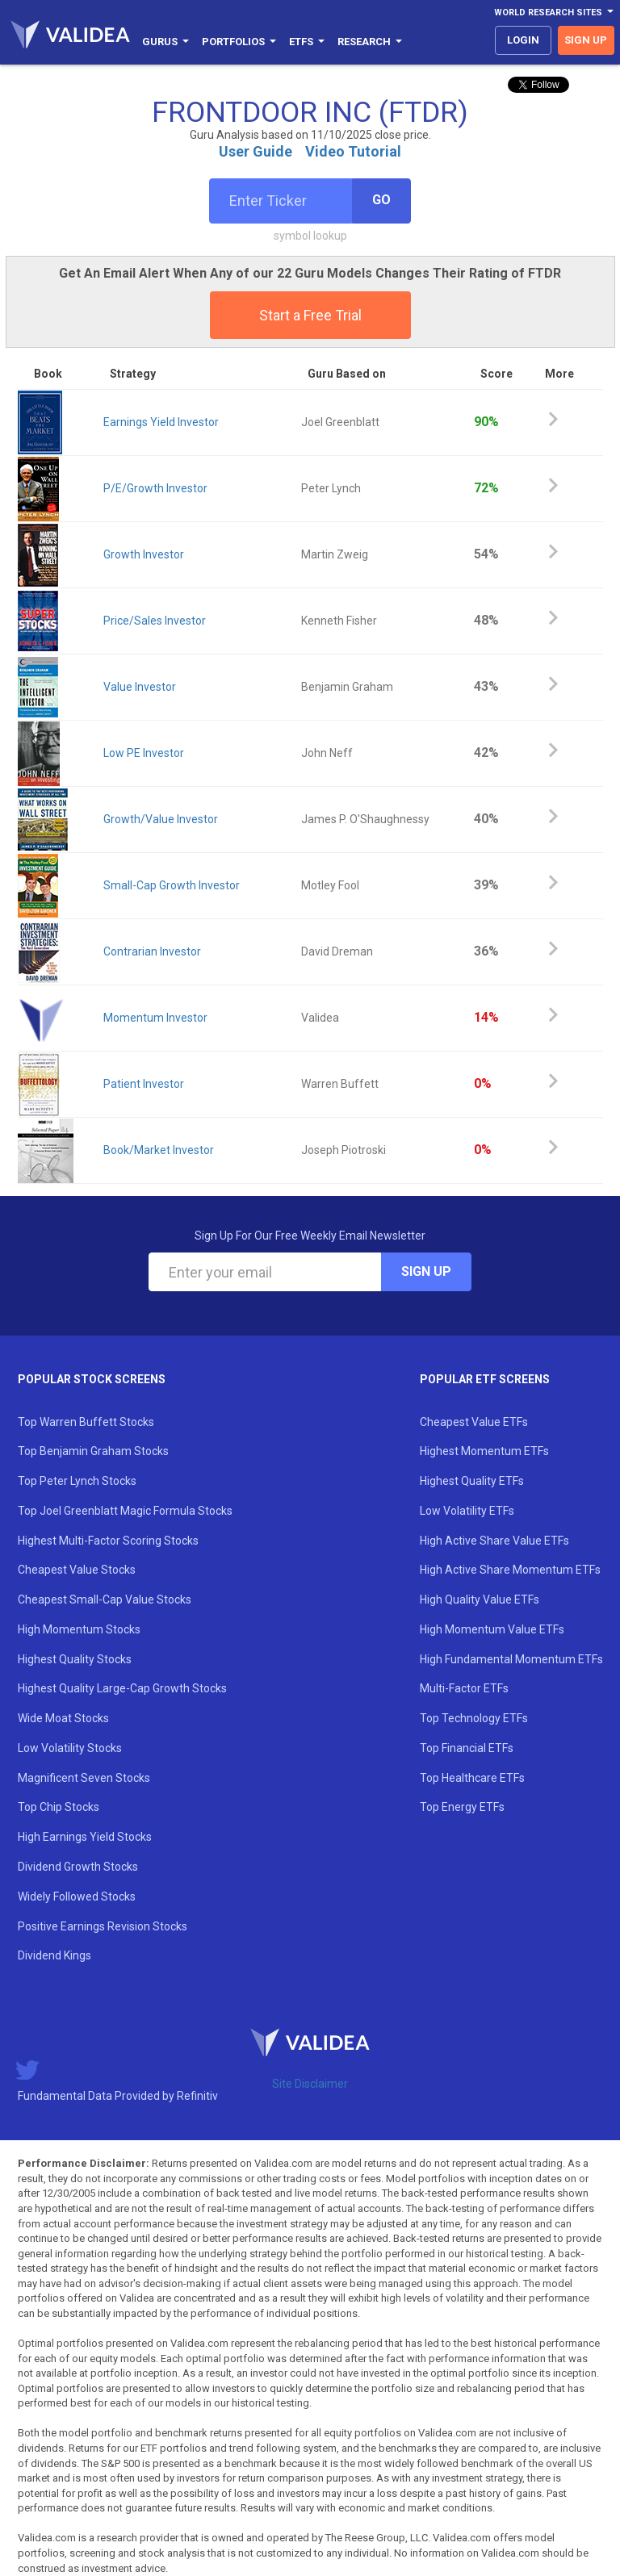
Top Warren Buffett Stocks (86, 1422)
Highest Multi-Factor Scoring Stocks (108, 1540)
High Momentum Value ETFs (492, 1629)
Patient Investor (143, 1083)
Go (381, 199)
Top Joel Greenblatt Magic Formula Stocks (125, 1510)
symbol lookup (310, 235)
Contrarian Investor (152, 951)
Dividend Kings (54, 1955)
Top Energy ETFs (462, 1806)
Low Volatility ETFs (467, 1510)
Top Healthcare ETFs (472, 1777)
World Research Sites (554, 12)
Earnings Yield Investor (161, 422)
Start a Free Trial (310, 315)
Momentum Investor (155, 1017)
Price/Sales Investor (154, 620)
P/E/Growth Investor (155, 488)
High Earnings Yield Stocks (85, 1836)
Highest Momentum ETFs (484, 1451)
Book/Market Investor (158, 1150)
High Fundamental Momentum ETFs (511, 1659)
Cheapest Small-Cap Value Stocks (104, 1599)
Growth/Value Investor (160, 819)
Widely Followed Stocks (77, 1896)
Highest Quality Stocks (75, 1659)
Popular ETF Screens (485, 1379)
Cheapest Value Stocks (77, 1569)
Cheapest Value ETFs (474, 1422)
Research (369, 42)
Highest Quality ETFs (472, 1480)
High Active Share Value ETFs (494, 1540)
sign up (585, 40)
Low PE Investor (143, 752)
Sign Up (426, 1271)
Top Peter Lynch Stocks (77, 1480)
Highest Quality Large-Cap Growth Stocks (122, 1688)
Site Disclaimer (310, 2083)
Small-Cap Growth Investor (171, 885)
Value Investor (139, 686)
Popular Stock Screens (91, 1379)
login (523, 40)
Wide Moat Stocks (63, 1718)
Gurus (165, 42)
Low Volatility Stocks (70, 1748)
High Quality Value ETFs (479, 1599)
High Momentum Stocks (79, 1629)
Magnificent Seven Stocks (84, 1777)
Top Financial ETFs (466, 1748)
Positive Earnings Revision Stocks (102, 1926)
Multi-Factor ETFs (464, 1688)
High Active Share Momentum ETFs (510, 1569)
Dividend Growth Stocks (78, 1866)
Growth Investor (143, 554)
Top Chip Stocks (58, 1806)
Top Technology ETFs (474, 1718)
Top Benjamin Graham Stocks (93, 1451)
